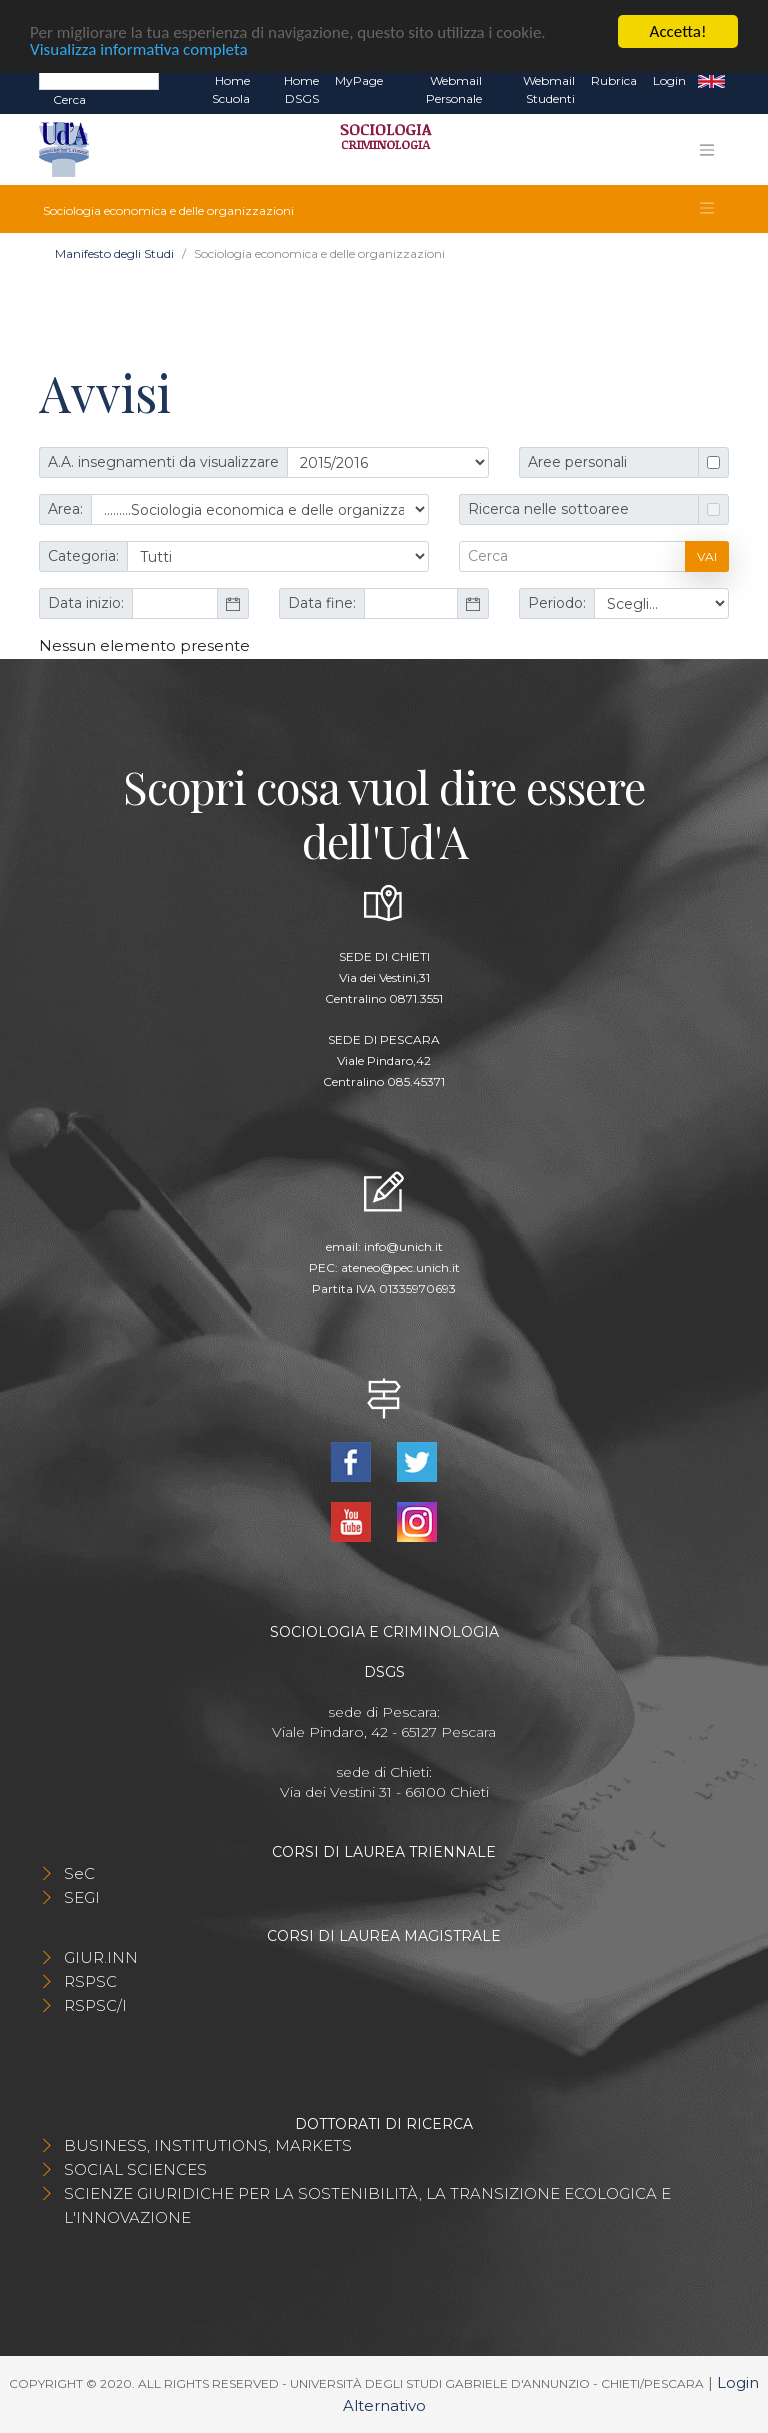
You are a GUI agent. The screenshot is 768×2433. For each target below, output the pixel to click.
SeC (79, 1873)
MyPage (359, 80)
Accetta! (678, 31)
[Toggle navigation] (707, 150)
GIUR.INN (101, 1957)
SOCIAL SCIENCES (135, 2169)
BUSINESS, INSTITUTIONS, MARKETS (208, 2145)
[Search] (99, 80)
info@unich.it (403, 1246)
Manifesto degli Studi (114, 253)
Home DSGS (301, 89)
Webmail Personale (454, 89)
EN (711, 81)
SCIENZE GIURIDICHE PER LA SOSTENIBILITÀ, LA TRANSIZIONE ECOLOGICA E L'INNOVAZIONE (367, 2205)
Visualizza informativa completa (139, 48)
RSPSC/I (95, 2005)
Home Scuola (231, 89)
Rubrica (614, 80)
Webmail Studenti (549, 89)
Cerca (69, 99)
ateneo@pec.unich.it (400, 1267)
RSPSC (90, 1981)
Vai (707, 556)
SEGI (82, 1897)
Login (669, 80)
